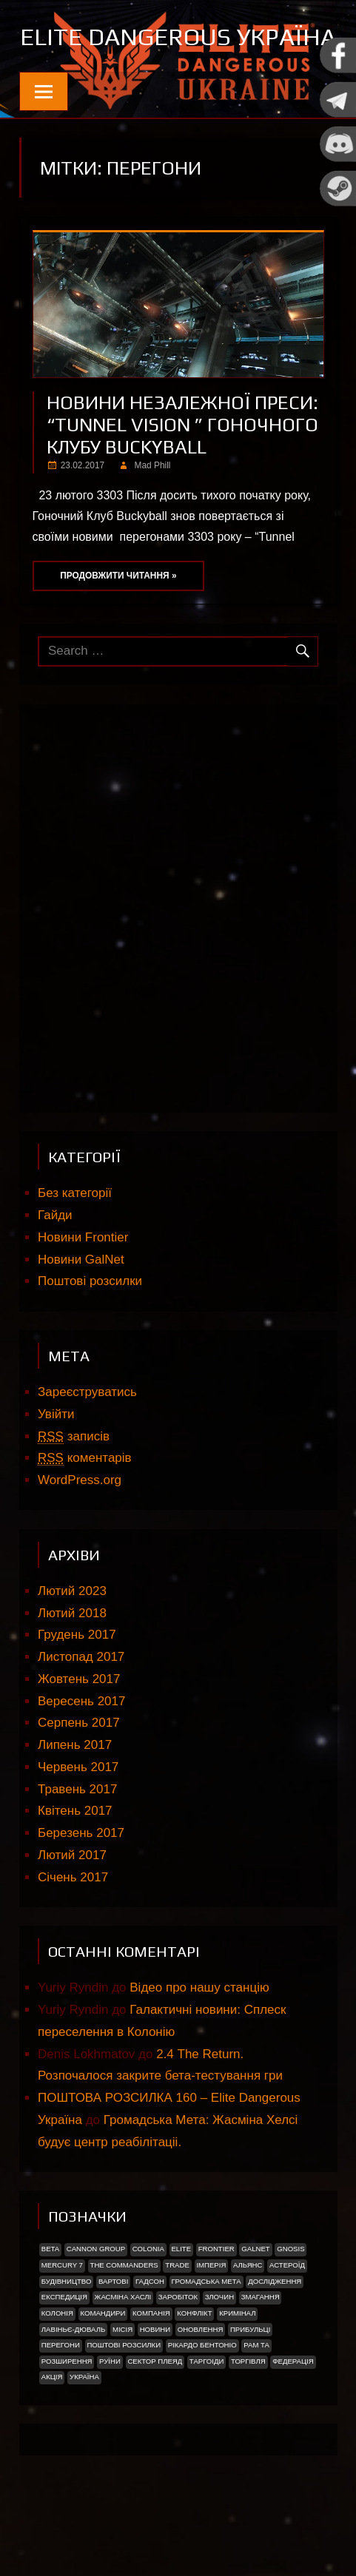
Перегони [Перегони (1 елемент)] (60, 2391)
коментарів (85, 1504)
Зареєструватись (87, 1439)
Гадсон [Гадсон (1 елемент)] (149, 2328)
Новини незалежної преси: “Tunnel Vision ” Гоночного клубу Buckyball (182, 471)
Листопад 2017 (81, 1703)
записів (74, 1483)
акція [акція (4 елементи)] (52, 2423)
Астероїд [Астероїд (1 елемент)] (287, 2311)
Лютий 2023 (72, 1638)
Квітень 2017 (75, 1857)
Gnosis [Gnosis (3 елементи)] (290, 2295)
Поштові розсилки (90, 1328)
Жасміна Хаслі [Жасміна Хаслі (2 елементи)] (123, 2343)
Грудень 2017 (77, 1681)
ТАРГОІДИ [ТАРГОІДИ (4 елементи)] (206, 2408)
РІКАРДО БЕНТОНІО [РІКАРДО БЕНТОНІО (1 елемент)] (202, 2391)
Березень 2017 (81, 1879)
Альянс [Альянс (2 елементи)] (248, 2311)
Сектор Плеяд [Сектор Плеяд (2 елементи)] (154, 2408)
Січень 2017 (73, 1924)
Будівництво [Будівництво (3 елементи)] (66, 2328)
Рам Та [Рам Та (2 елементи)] (256, 2391)
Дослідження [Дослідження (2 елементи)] (274, 2328)
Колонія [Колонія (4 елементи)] (57, 2360)
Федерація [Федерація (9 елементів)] (292, 2408)
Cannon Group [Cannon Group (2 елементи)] (96, 2295)
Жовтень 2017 (79, 1726)
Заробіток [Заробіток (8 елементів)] (178, 2343)
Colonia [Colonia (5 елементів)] (148, 2295)
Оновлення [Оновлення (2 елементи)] (201, 2376)
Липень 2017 (75, 1791)
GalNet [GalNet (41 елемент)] (255, 2295)
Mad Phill (153, 512)
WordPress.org (79, 1527)
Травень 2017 (77, 1836)
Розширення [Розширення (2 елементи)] (67, 2408)
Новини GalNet (81, 1306)
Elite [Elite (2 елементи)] (181, 2295)
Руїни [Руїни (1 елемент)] (110, 2408)
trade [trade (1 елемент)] (177, 2311)
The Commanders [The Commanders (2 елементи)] (124, 2311)
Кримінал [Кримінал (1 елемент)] (237, 2360)
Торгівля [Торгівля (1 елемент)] (248, 2408)
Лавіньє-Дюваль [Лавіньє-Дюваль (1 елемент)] (73, 2376)
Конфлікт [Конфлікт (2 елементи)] (194, 2360)
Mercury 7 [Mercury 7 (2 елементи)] (62, 2311)
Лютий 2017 (72, 1902)
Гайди (55, 1262)
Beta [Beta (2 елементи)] (50, 2295)
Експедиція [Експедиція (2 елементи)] (64, 2343)
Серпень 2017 (79, 1769)
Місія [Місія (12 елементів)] (122, 2376)
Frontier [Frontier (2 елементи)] (216, 2295)
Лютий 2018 (72, 1660)
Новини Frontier (83, 1284)
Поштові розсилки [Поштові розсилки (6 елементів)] (124, 2391)
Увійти (56, 1461)
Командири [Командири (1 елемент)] (102, 2360)
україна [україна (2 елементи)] (84, 2423)
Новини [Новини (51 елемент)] (155, 2376)
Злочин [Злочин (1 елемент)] (219, 2343)
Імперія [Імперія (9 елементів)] (211, 2311)
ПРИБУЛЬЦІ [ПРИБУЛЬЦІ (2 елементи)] (250, 2376)
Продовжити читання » (118, 622)
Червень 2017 (78, 1814)
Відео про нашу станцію (199, 2034)
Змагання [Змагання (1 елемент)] (260, 2343)
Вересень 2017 (81, 1748)
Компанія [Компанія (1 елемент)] (151, 2360)
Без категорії (75, 1240)
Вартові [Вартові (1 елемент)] (113, 2328)
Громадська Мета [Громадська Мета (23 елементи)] (206, 2328)
